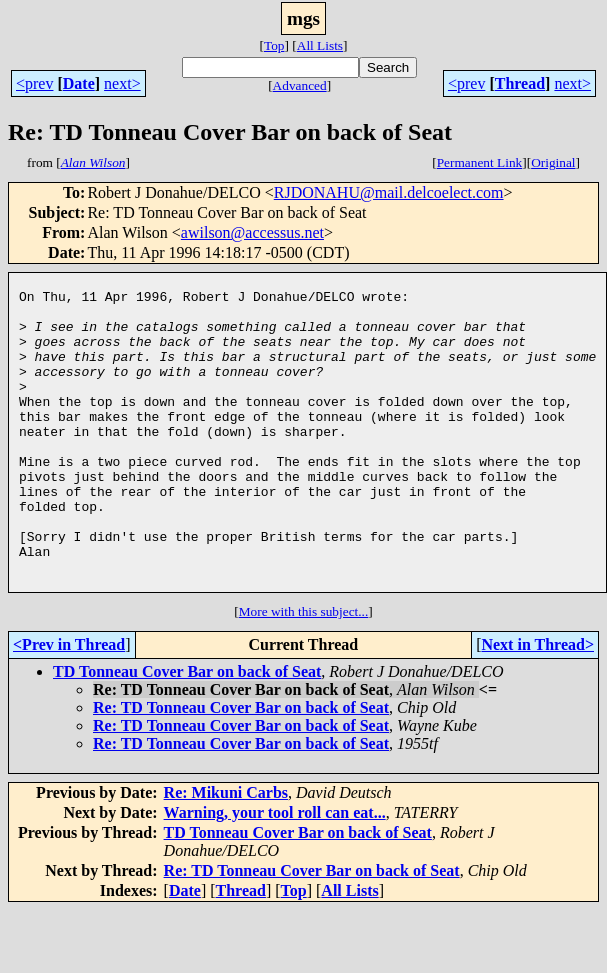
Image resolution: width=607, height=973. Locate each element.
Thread (520, 83)
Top (274, 45)
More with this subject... (304, 674)
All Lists (320, 45)
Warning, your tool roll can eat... (275, 875)
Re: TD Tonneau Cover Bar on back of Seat (241, 770)
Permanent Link (480, 162)
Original (553, 162)
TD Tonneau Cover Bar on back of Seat (187, 734)
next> (122, 83)
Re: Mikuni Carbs (226, 855)
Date (79, 83)
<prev (34, 83)
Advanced (300, 85)
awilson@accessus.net (252, 232)
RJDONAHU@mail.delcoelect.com (389, 192)
